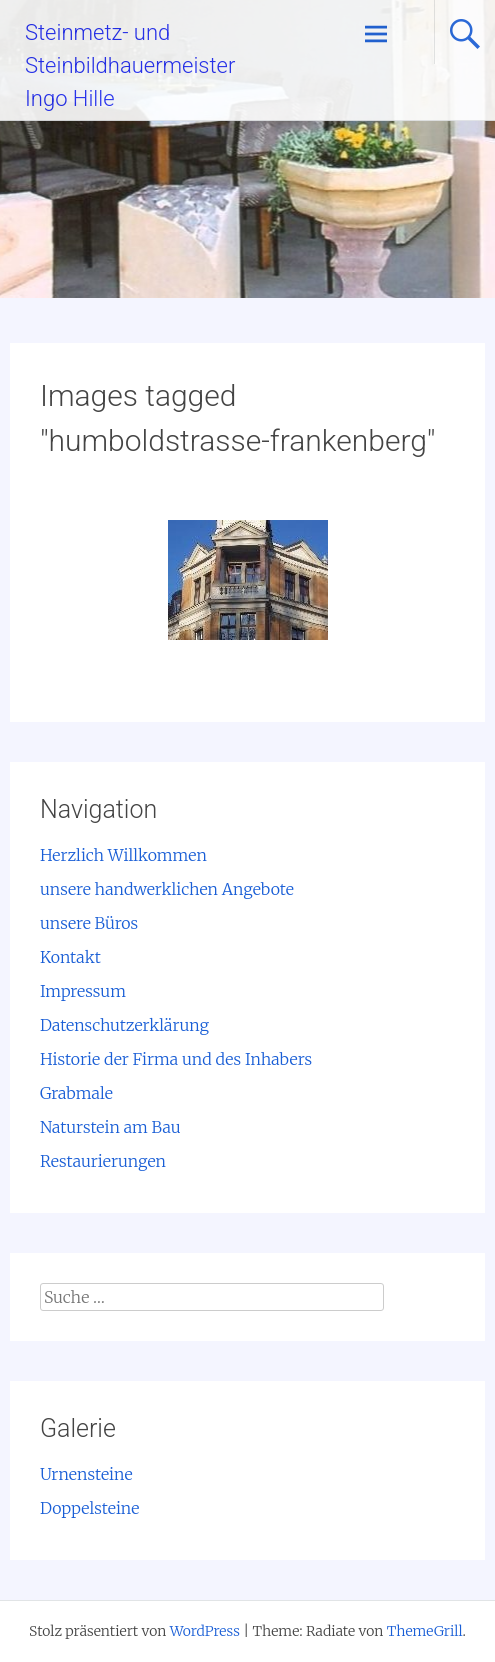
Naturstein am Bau (110, 1127)
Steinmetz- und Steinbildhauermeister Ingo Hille (130, 65)
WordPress (205, 1631)
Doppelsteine (90, 1508)
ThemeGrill (425, 1631)
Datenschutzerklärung (124, 1025)
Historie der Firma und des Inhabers (176, 1059)
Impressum (83, 991)
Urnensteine (86, 1474)
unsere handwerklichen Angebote (167, 889)
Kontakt (70, 957)
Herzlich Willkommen (123, 855)
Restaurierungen (103, 1161)
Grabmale (76, 1093)
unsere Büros (89, 923)
